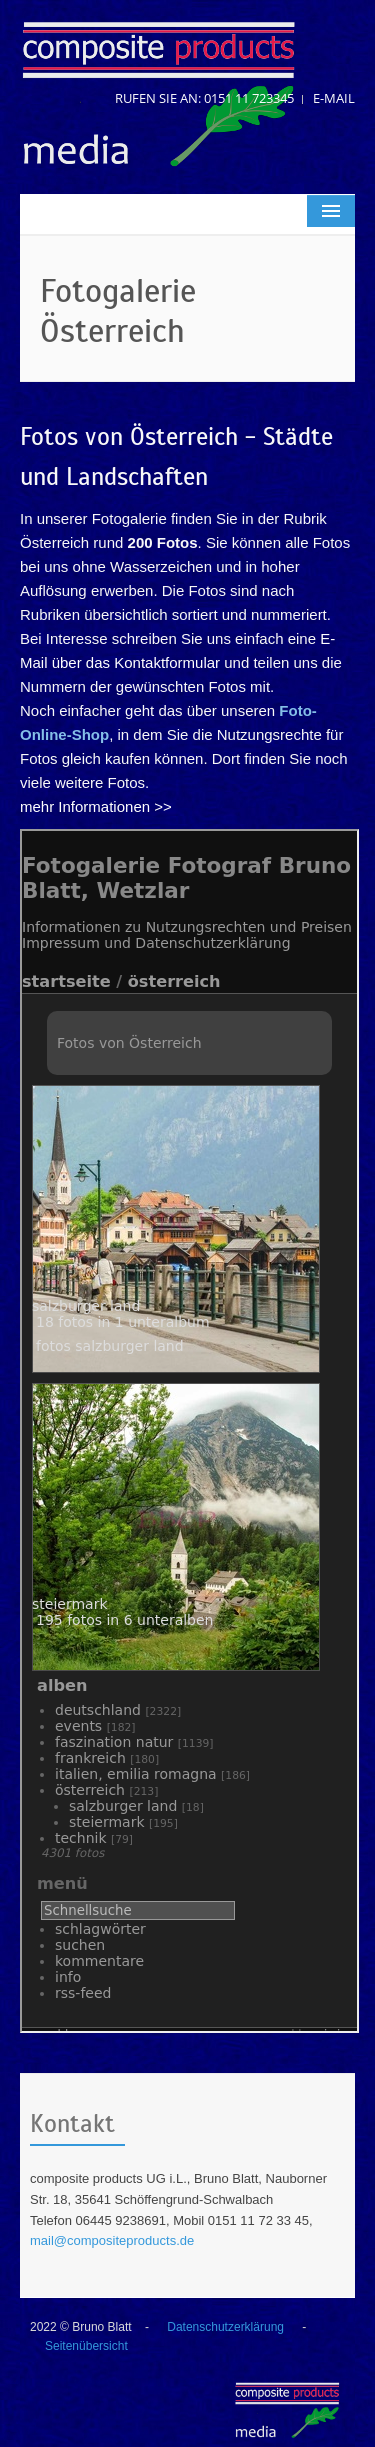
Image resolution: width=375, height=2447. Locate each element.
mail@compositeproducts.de (112, 2240)
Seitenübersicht (86, 2346)
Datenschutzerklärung (225, 2327)
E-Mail (334, 98)
